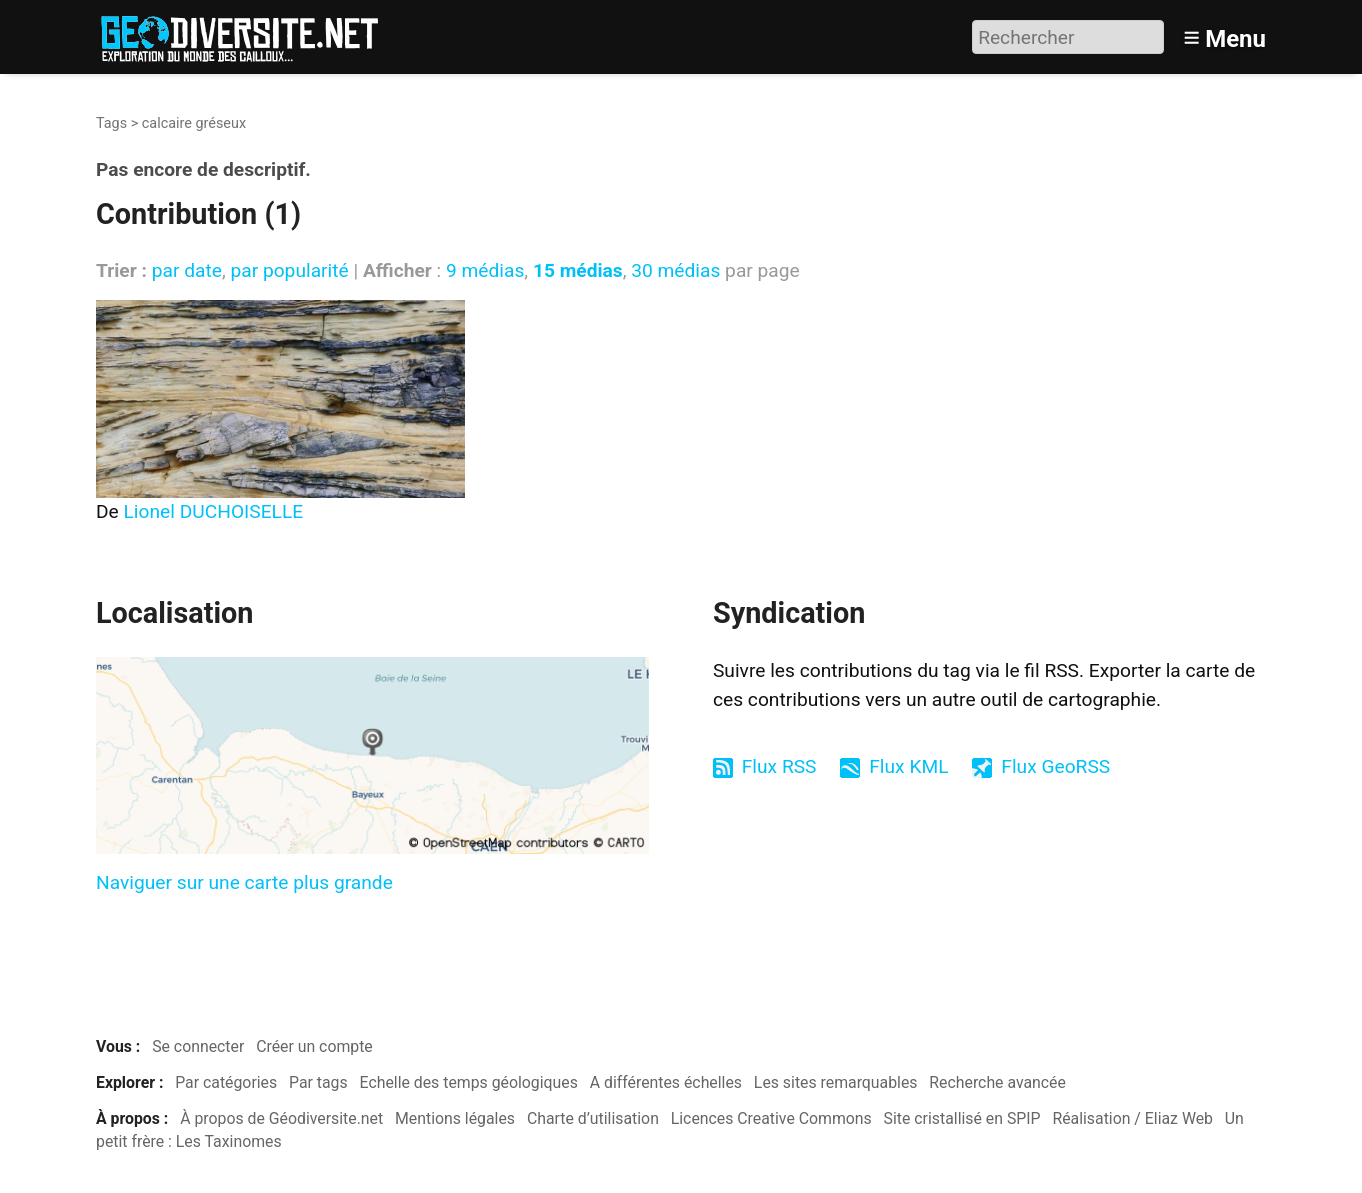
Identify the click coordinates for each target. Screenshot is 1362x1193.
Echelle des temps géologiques (469, 1082)
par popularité (289, 270)
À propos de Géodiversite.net (281, 1118)
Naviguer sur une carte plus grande (244, 882)
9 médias (485, 270)
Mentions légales (455, 1118)
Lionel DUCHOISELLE (214, 511)
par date (187, 270)
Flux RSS (779, 766)
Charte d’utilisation (593, 1118)
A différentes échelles (666, 1082)
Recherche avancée (997, 1082)
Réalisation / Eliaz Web (1132, 1118)
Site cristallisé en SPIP (962, 1118)
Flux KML (908, 766)
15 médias (578, 270)
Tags (111, 123)
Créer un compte (314, 1046)
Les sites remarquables (836, 1082)
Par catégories (226, 1082)
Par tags (318, 1082)
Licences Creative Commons (771, 1118)
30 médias (675, 270)
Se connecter (198, 1046)
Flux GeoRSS (1055, 766)
